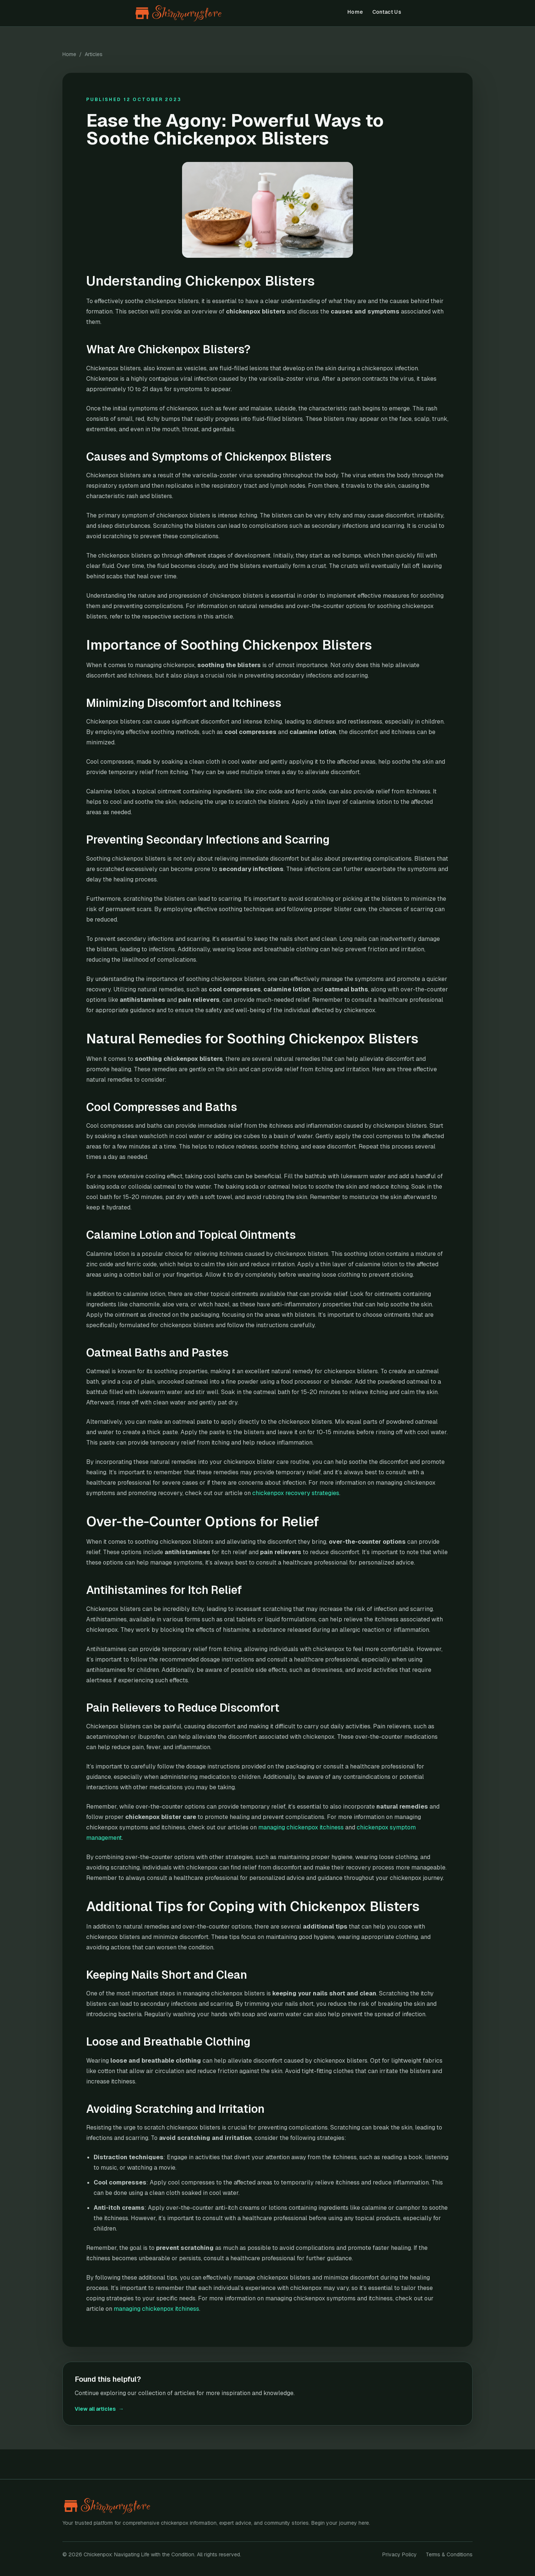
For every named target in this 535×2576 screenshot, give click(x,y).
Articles (94, 54)
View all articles (99, 2409)
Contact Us (387, 12)
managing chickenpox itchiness (301, 1827)
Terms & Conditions (449, 2554)
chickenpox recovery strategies (295, 1493)
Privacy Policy (399, 2554)
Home (355, 12)
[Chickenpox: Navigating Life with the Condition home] (191, 13)
